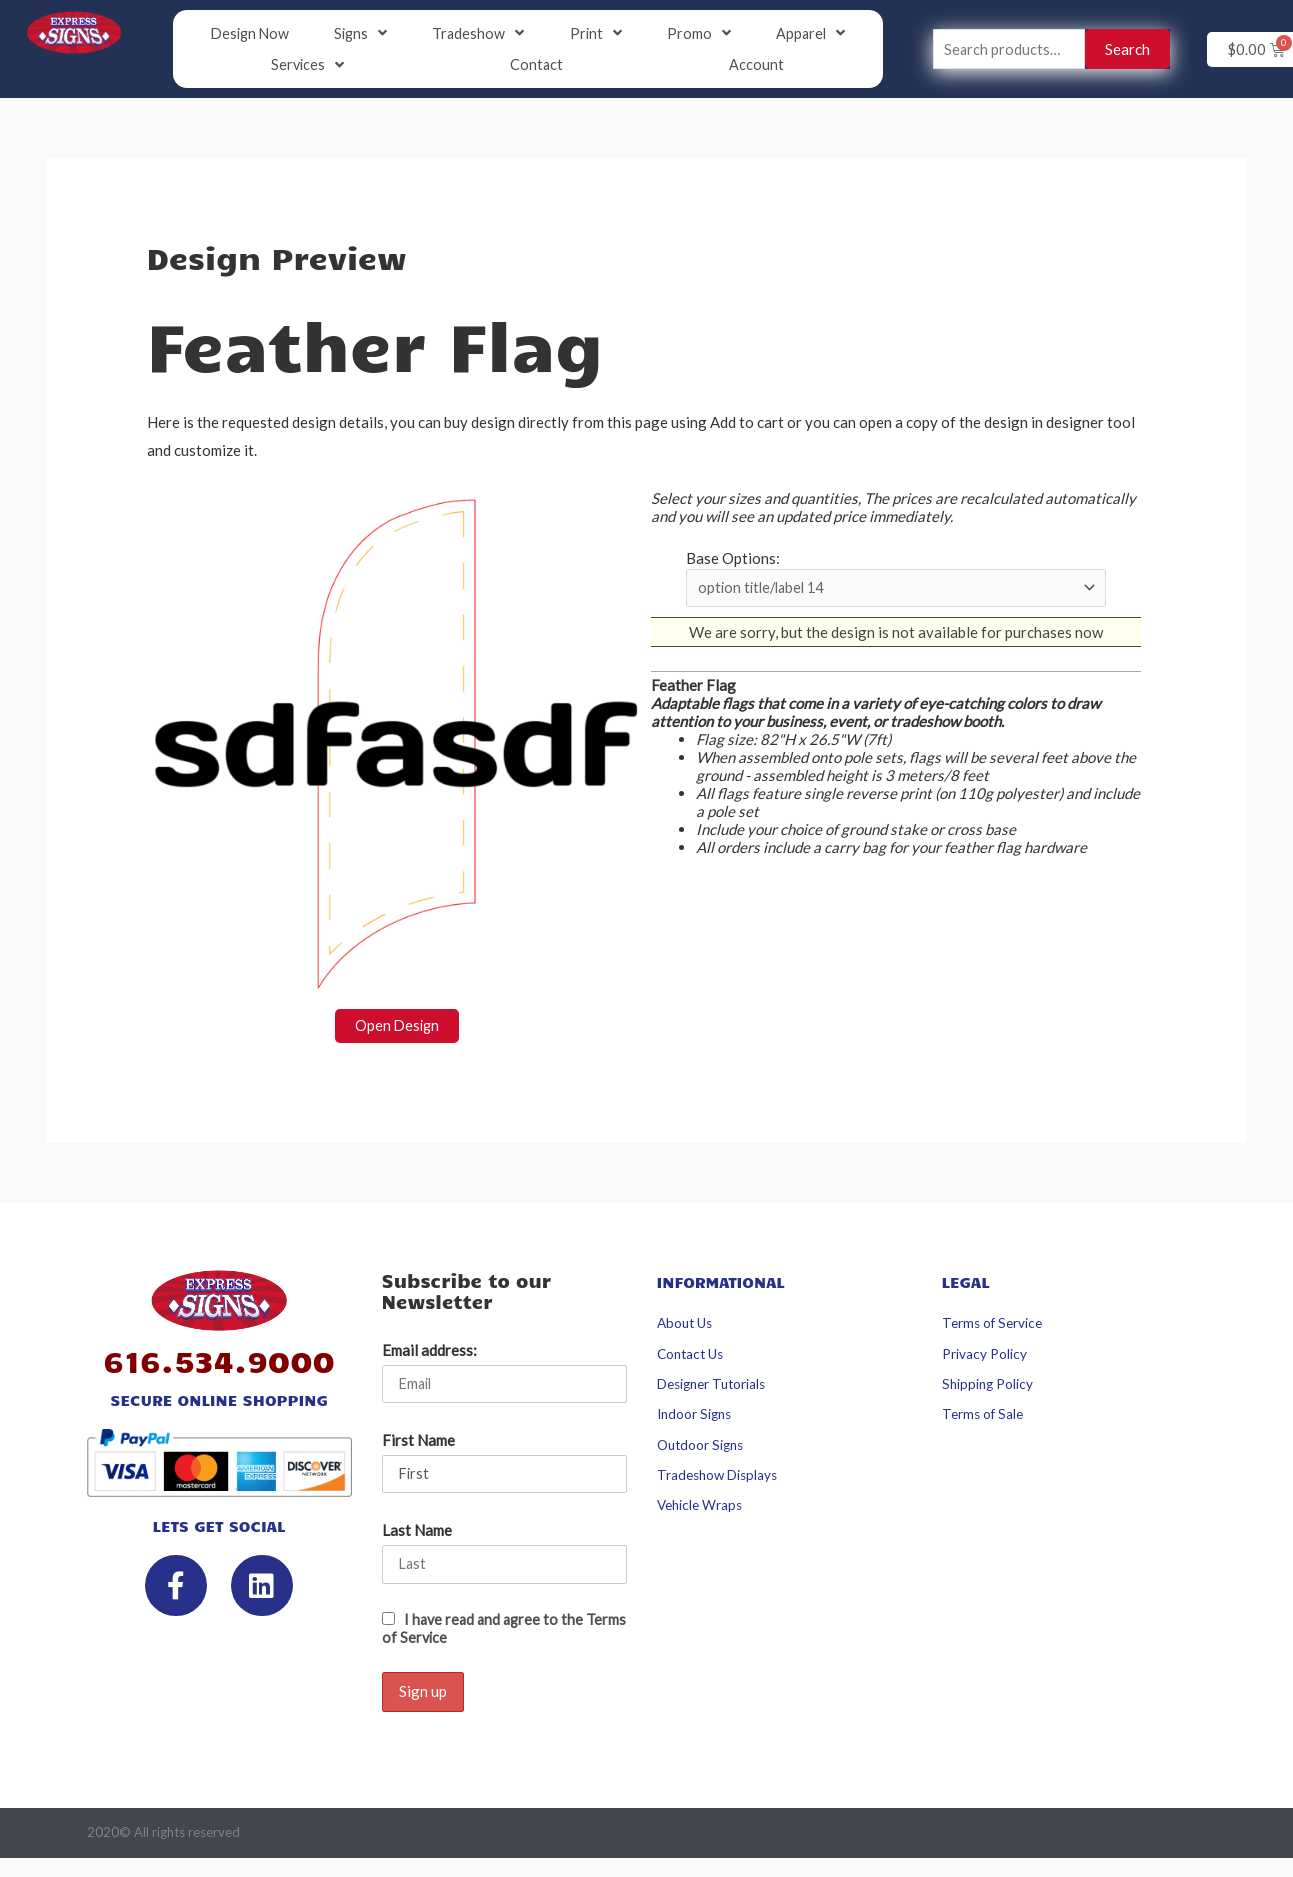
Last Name (417, 1535)
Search (1127, 50)
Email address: (429, 1352)
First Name (418, 1443)
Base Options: (733, 560)
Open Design (396, 1028)
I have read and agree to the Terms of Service (485, 1633)
